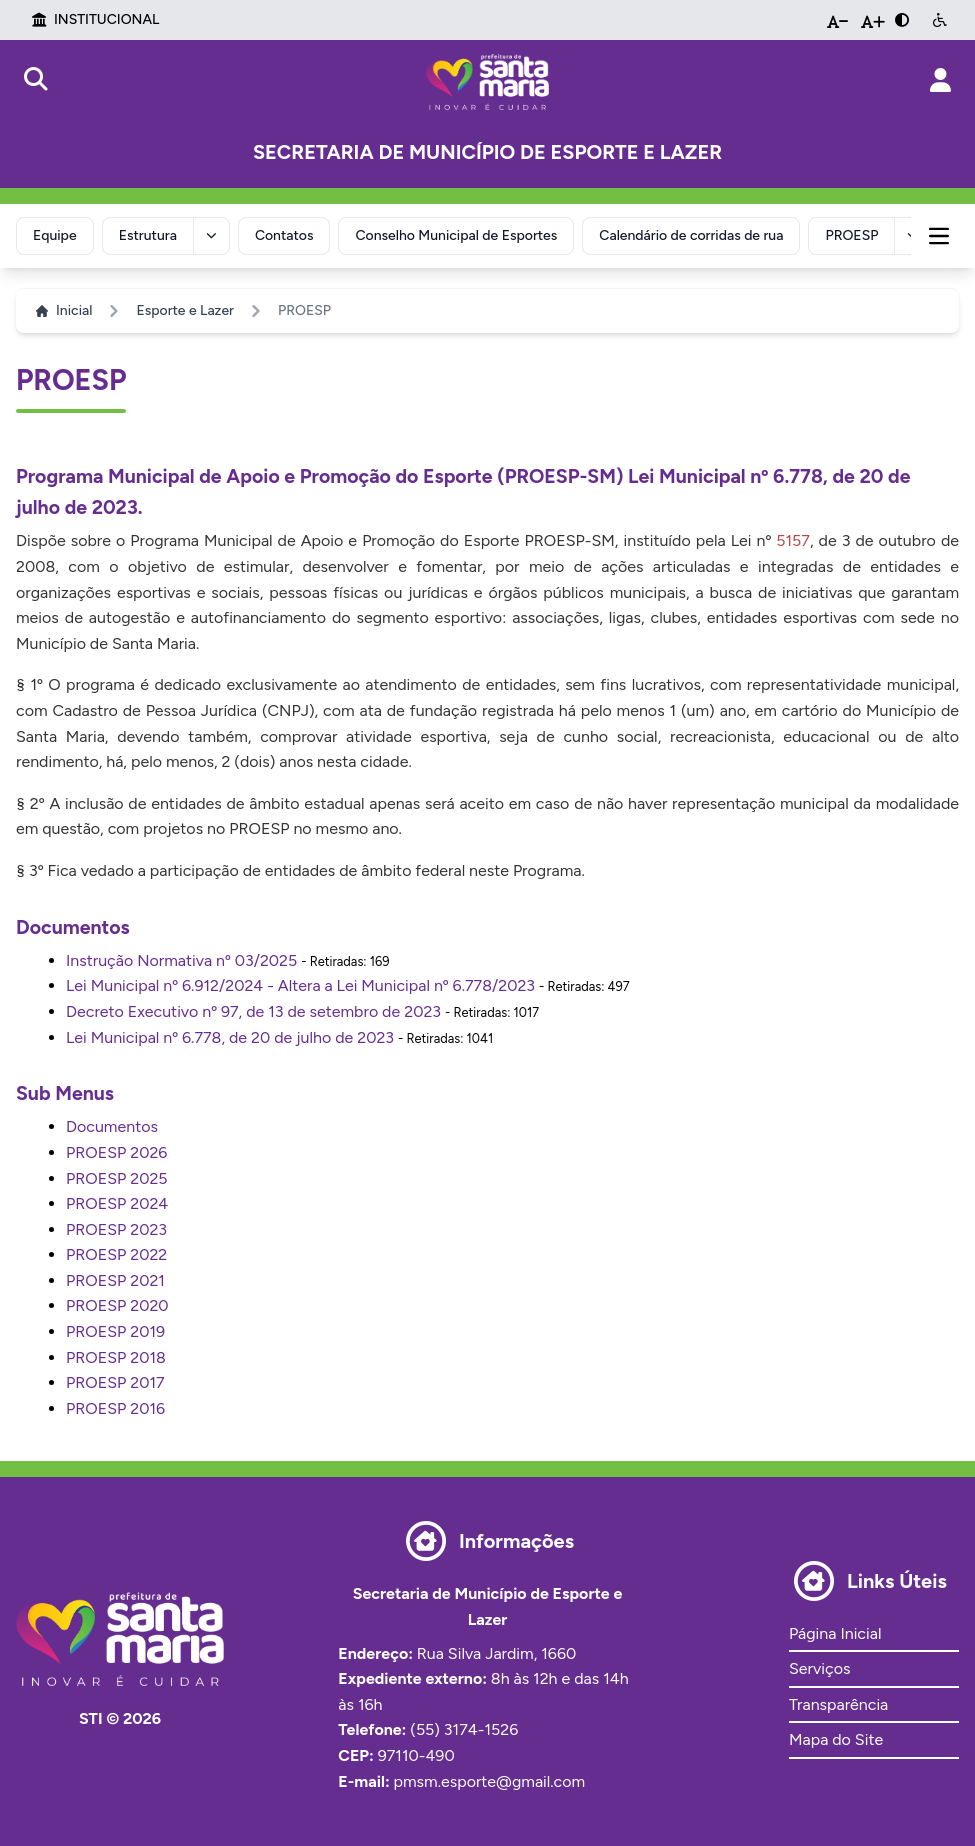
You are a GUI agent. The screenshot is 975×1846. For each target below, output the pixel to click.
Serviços (819, 1668)
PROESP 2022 (116, 1254)
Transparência (838, 1704)
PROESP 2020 (117, 1305)
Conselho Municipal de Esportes (456, 235)
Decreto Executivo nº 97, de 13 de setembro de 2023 (253, 1011)
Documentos (112, 1126)
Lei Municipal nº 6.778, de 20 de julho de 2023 (230, 1037)
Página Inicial (835, 1633)
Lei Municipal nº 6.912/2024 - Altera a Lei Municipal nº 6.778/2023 (300, 985)
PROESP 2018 (116, 1357)
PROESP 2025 (117, 1178)
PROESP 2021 (115, 1280)
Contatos (284, 235)
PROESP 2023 (116, 1229)
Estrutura (148, 235)
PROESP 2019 (115, 1331)
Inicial (64, 310)
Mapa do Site (836, 1739)
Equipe (55, 235)
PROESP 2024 (117, 1203)
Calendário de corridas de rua (691, 235)
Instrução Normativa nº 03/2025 (181, 960)
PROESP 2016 (115, 1408)
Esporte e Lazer (185, 310)
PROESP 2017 (115, 1382)
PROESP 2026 (116, 1152)
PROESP (851, 235)
